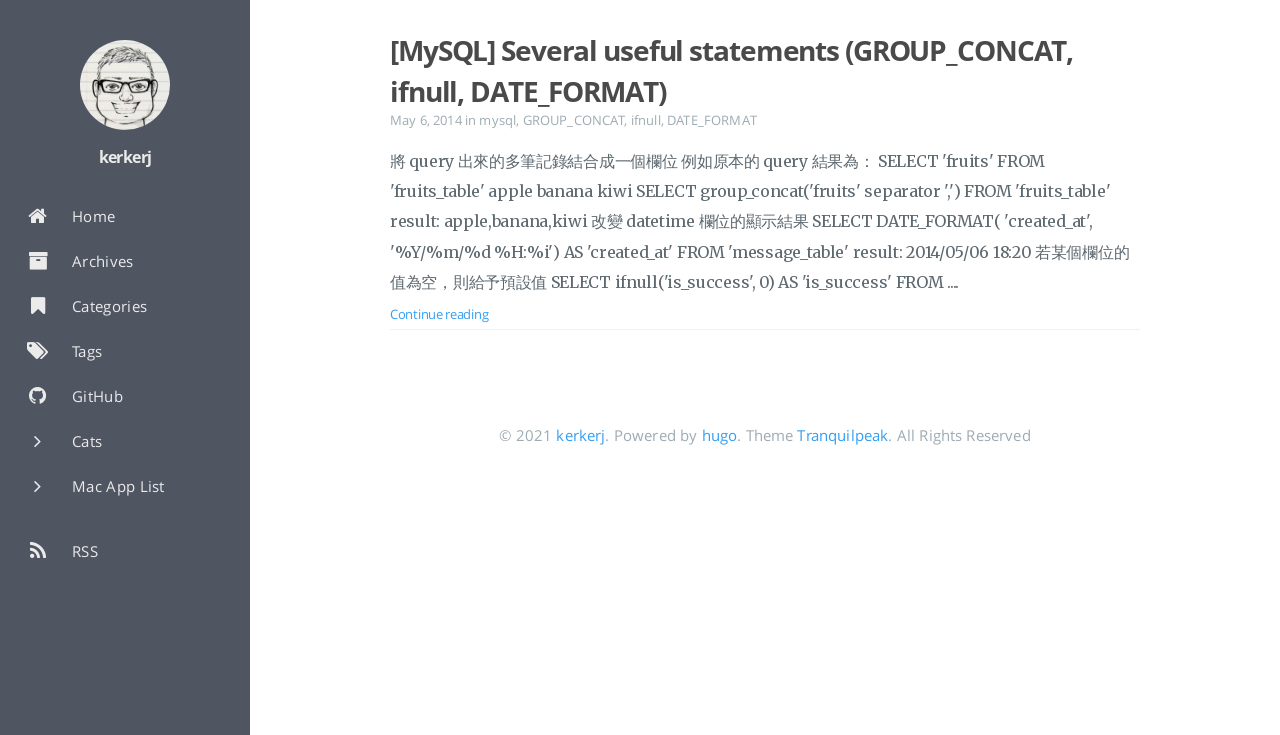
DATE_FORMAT (712, 120)
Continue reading (439, 314)
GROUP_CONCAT (574, 120)
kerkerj (580, 435)
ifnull (646, 120)
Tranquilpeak (842, 435)
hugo (720, 435)
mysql (497, 120)
